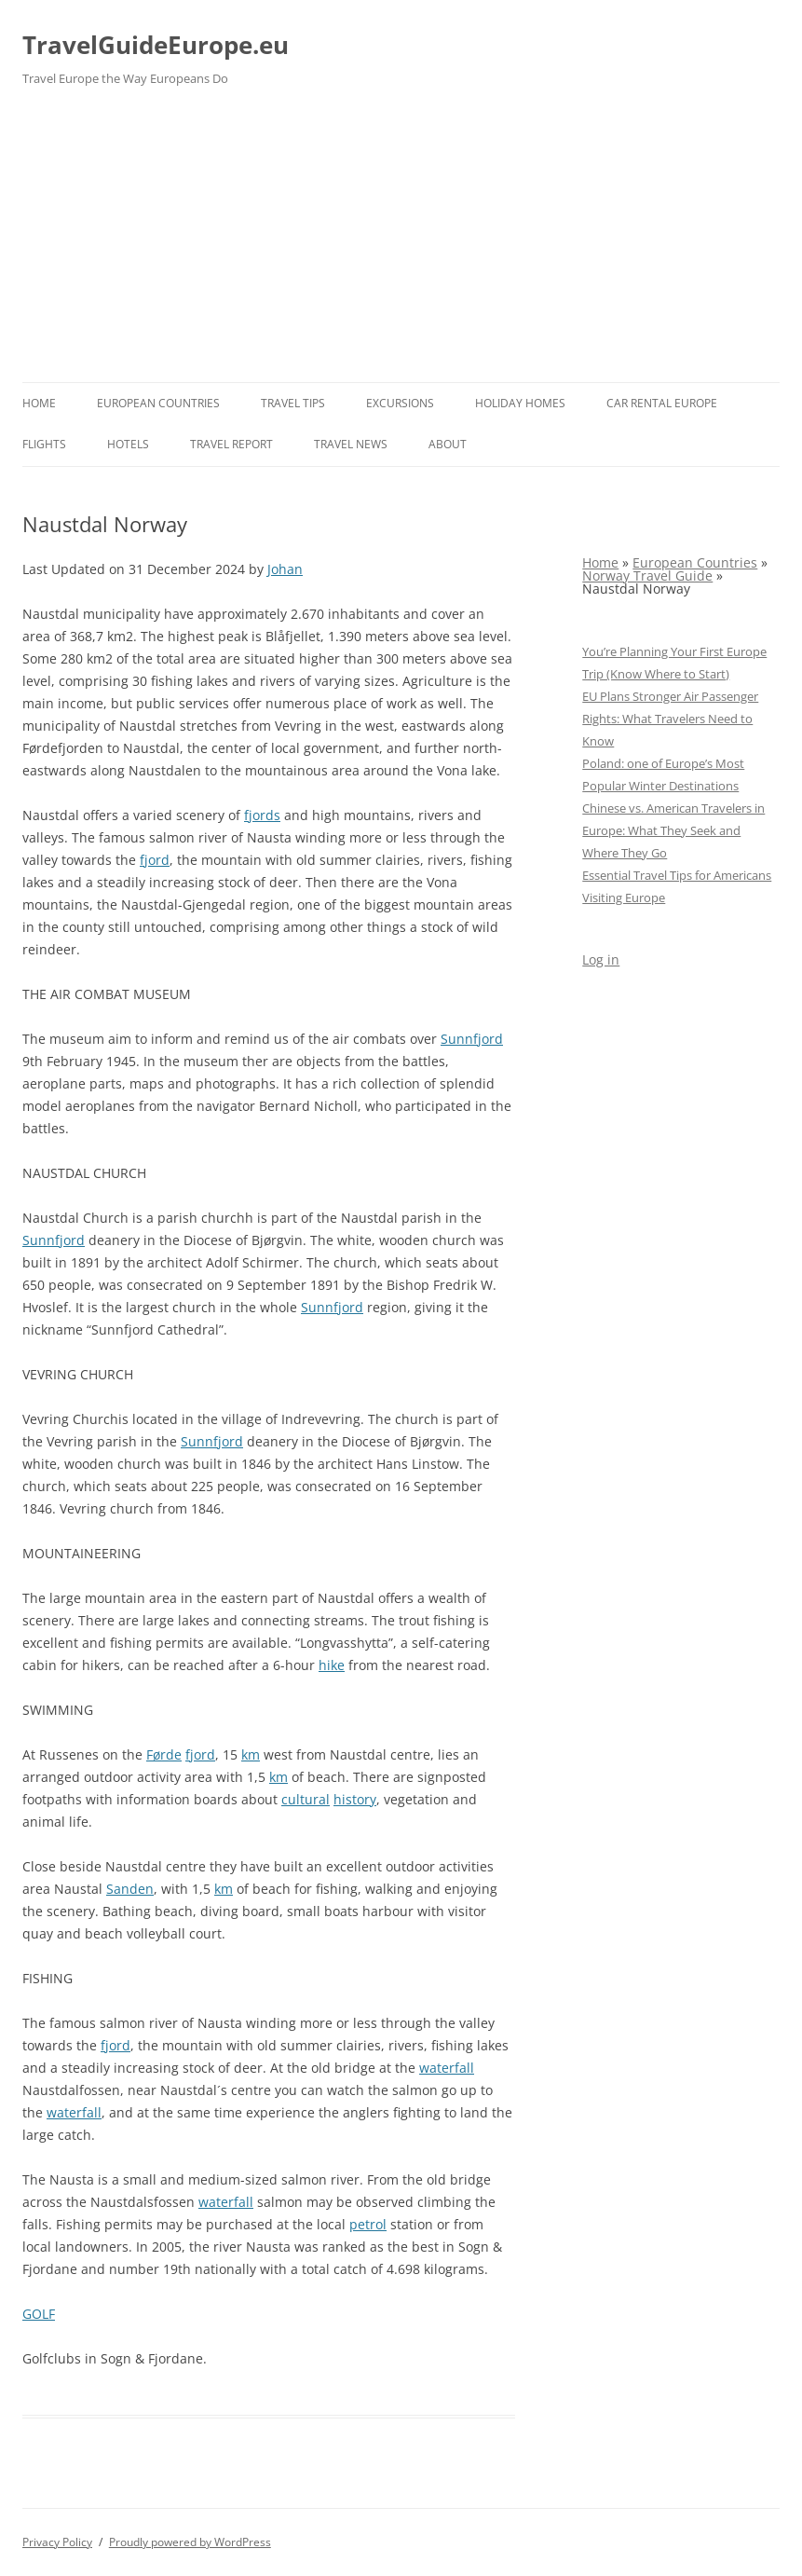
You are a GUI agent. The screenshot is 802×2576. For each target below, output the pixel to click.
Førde (164, 1754)
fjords (262, 815)
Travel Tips (293, 403)
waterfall (446, 2067)
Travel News (350, 444)
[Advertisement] (401, 242)
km (250, 1754)
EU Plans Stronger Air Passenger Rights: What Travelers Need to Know (670, 718)
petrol (368, 2224)
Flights (44, 444)
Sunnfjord (472, 1039)
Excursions (400, 403)
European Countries (158, 403)
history (354, 1799)
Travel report (231, 444)
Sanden (130, 1889)
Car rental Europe (661, 403)
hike (332, 1665)
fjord (155, 860)
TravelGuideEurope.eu (155, 45)
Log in (600, 959)
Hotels (128, 444)
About (447, 444)
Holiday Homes (520, 403)
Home (39, 403)
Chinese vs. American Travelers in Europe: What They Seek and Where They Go (673, 830)
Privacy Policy (57, 2542)
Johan (285, 569)
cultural (305, 1799)
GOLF (38, 2314)
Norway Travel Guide (647, 575)
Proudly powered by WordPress (190, 2542)
